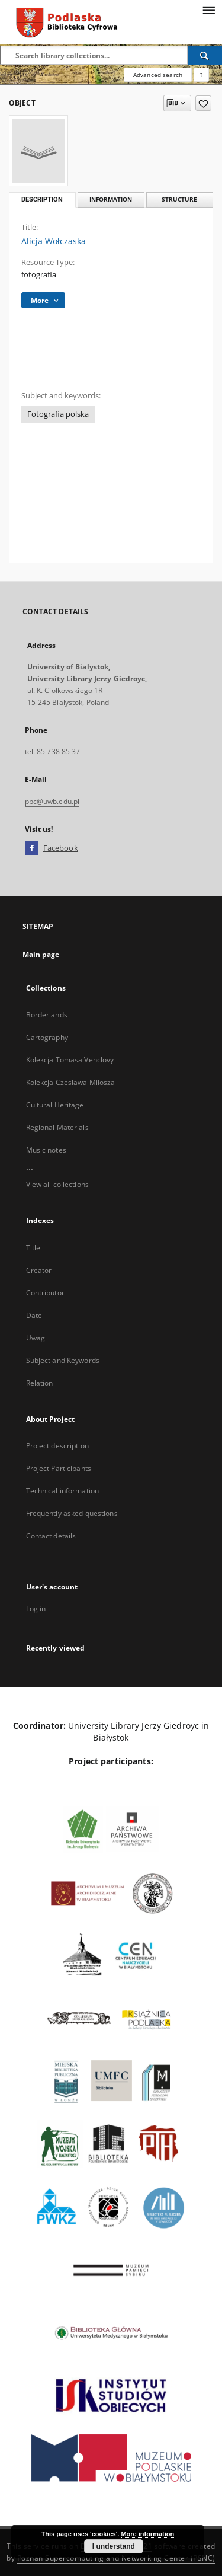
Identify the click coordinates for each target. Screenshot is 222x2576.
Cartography (47, 1037)
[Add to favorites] (203, 103)
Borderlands (46, 1015)
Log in (36, 1609)
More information (147, 2533)
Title (33, 1248)
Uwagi (36, 1338)
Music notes (46, 1150)
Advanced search (157, 75)
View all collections (57, 1184)
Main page (41, 954)
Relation (39, 1383)
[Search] (205, 55)
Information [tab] (110, 199)
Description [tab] (42, 199)
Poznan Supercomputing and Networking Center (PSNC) (116, 2558)
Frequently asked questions (72, 1513)
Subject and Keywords (62, 1360)
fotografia (38, 275)
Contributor (45, 1293)
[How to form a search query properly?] (201, 75)
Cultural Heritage (55, 1105)
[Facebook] (31, 848)
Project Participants (58, 1468)
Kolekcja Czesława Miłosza (70, 1082)
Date (34, 1315)
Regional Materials (57, 1127)
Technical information (62, 1491)
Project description (57, 1446)
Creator (39, 1270)
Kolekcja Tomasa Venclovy (70, 1060)
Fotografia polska (58, 414)
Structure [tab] (179, 199)
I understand (113, 2546)
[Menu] (208, 9)
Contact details (51, 1536)
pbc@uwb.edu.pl (52, 801)
